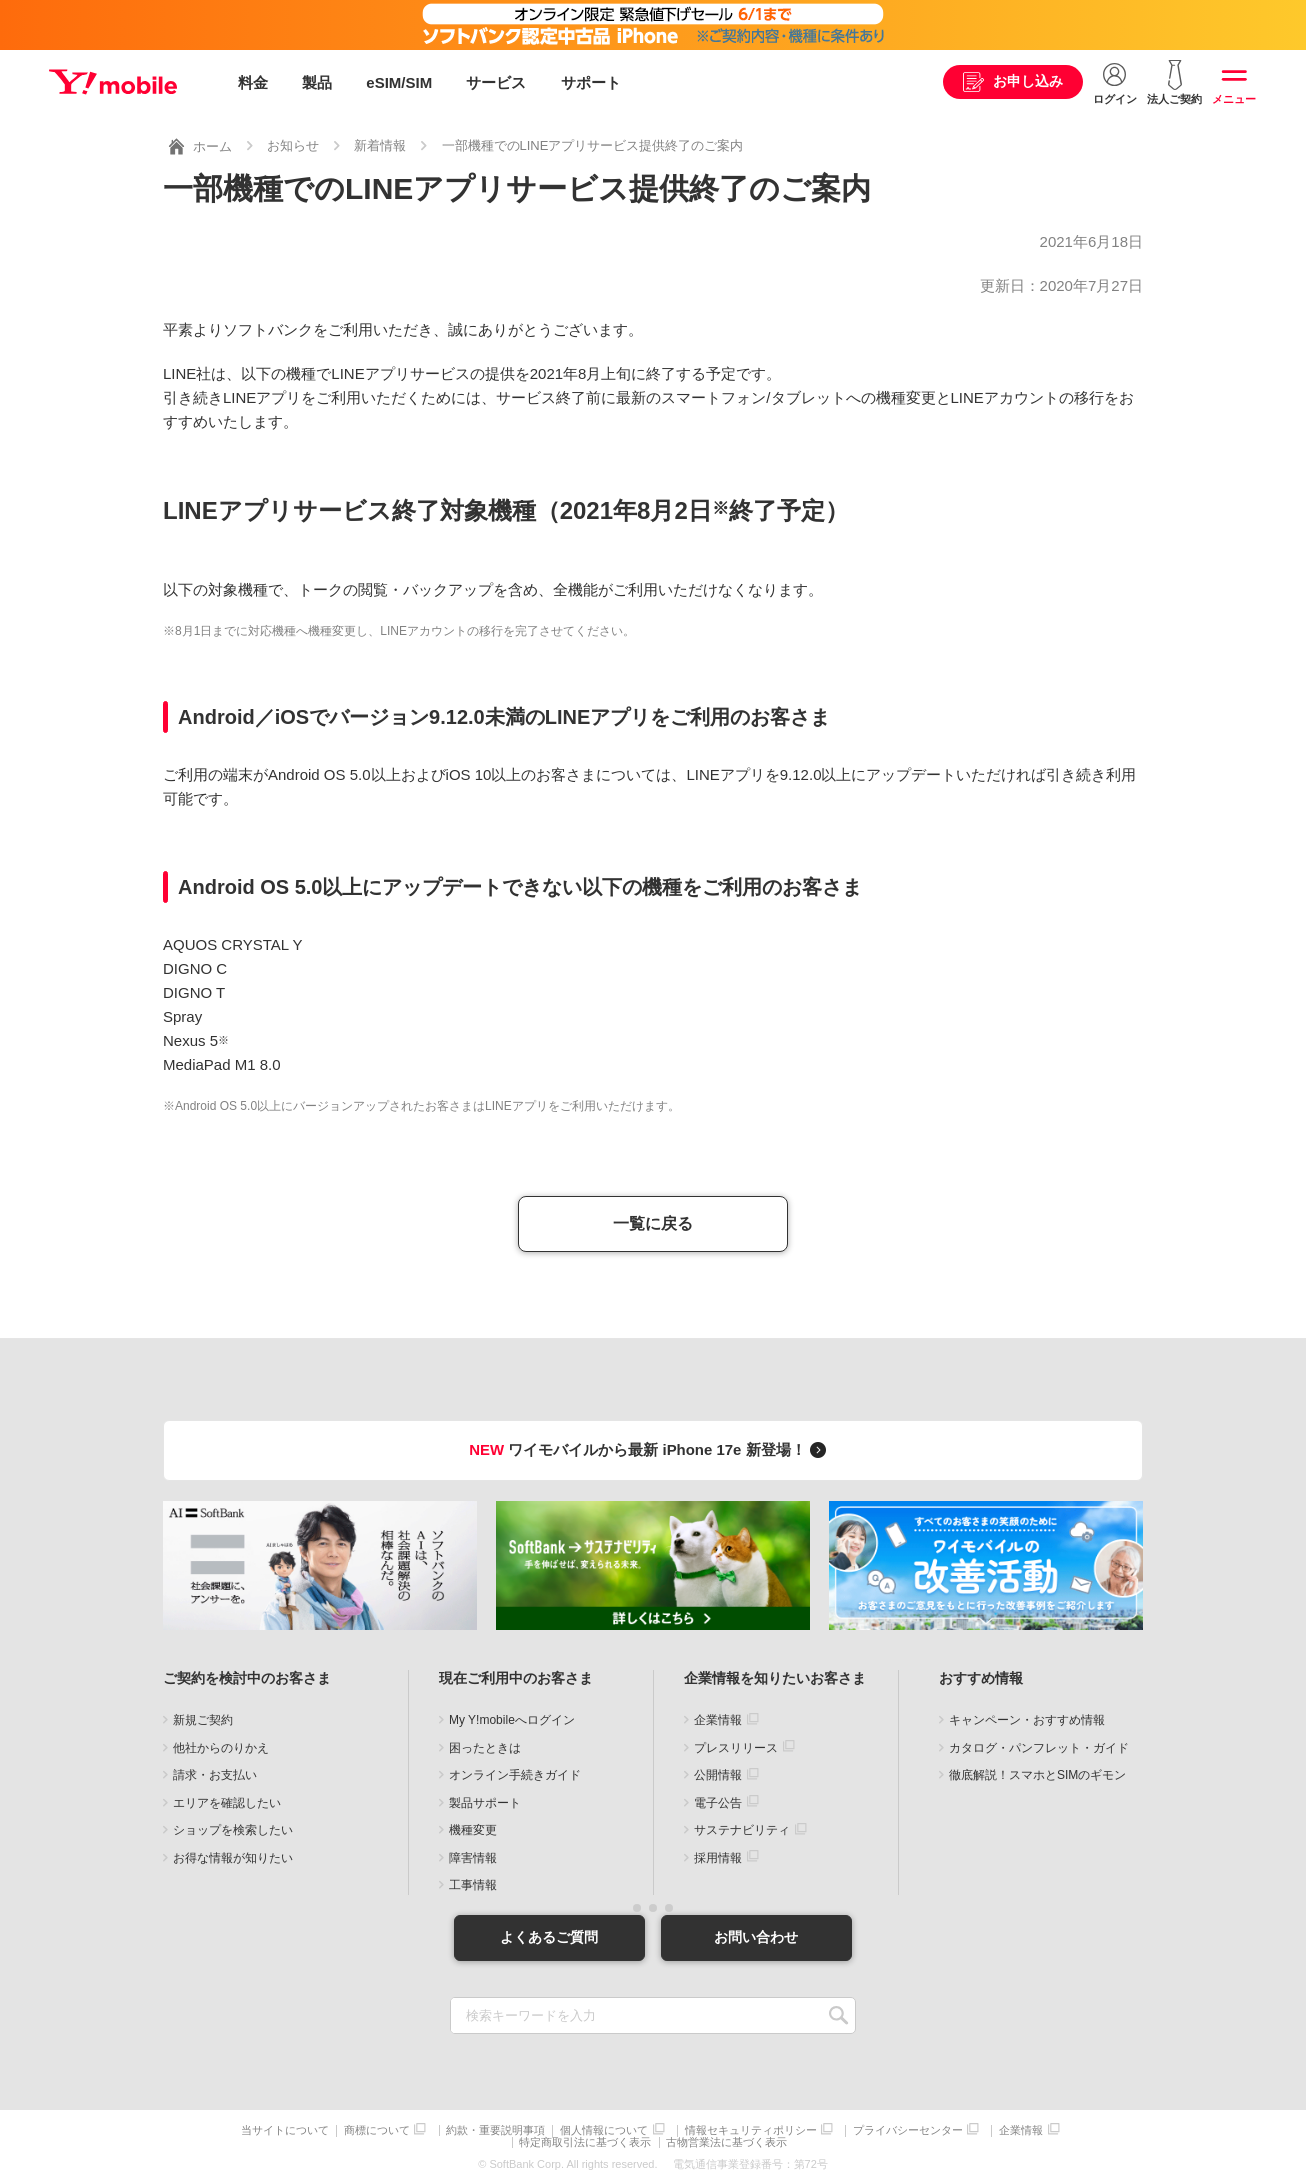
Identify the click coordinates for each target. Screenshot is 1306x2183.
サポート (591, 82)
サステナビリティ (742, 1828)
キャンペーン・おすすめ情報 (1027, 1718)
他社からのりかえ (221, 1745)
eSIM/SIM (399, 82)
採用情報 (718, 1855)
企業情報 (718, 1718)
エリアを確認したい (227, 1800)
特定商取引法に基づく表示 (586, 2140)
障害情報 (473, 1855)
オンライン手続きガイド (515, 1773)
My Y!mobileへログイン (512, 1718)
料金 (253, 82)
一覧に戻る (653, 1221)
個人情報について (604, 2128)
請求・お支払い (215, 1773)
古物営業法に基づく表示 (727, 2140)
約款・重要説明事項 (495, 2128)
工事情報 (473, 1883)
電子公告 (718, 1800)
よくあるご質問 (548, 1935)
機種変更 (473, 1828)
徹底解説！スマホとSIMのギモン (1037, 1773)
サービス (496, 82)
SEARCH (838, 2013)
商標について (377, 2128)
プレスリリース (736, 1745)
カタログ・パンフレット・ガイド (1039, 1745)
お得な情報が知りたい (233, 1855)
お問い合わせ (758, 1935)
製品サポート (485, 1800)
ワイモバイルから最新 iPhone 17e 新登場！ (650, 1446)
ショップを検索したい (233, 1828)
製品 (317, 82)
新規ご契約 (203, 1718)
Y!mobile (114, 83)
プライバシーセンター (908, 2128)
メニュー (1234, 99)
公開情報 (718, 1773)
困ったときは (485, 1745)
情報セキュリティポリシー (751, 2128)
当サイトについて (285, 2128)
